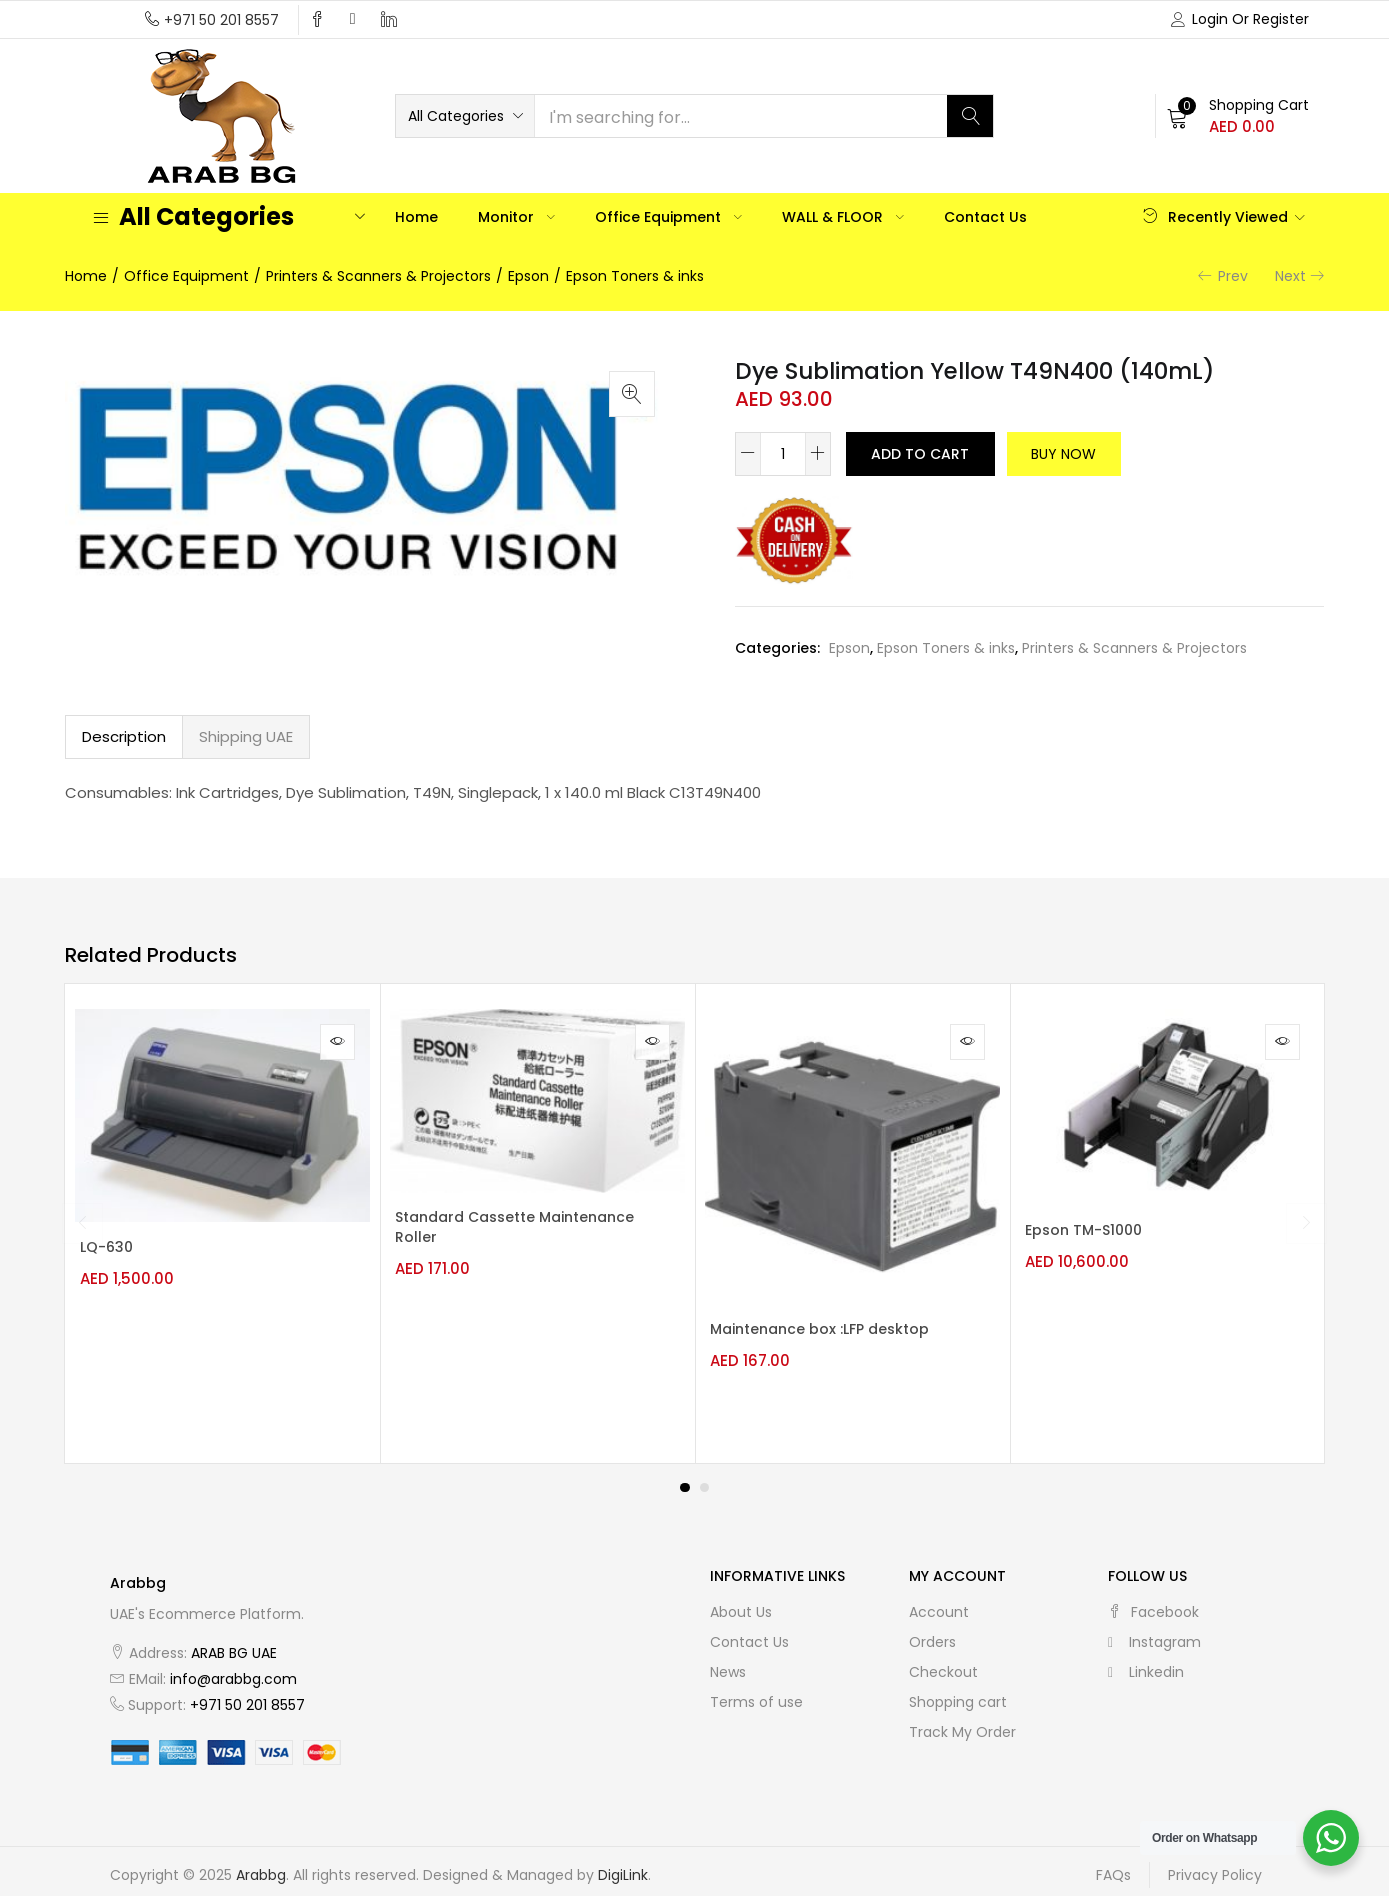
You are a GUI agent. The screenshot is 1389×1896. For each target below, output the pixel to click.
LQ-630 (116, 1250)
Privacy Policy (1215, 1863)
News (728, 1659)
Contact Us (985, 217)
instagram (1154, 1629)
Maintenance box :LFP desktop (829, 1331)
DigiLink (623, 1863)
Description (124, 736)
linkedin (1146, 1659)
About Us (741, 1599)
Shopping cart (958, 1689)
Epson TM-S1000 (1093, 1233)
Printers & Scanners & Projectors (378, 276)
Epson (528, 276)
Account (939, 1599)
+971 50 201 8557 (221, 20)
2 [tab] (705, 1475)
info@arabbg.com (233, 1666)
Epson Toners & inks (635, 276)
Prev (1233, 276)
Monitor (516, 217)
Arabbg (261, 1863)
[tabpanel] (222, 1216)
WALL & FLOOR (843, 217)
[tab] (124, 737)
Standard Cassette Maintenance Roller (475, 1230)
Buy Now (1080, 454)
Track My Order (962, 1719)
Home (416, 217)
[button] (465, 116)
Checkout (943, 1659)
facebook (1153, 1599)
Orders (932, 1629)
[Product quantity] (783, 454)
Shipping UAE (246, 736)
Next (1290, 276)
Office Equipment (668, 217)
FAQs (1113, 1863)
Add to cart (924, 454)
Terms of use (756, 1689)
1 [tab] (685, 1475)
